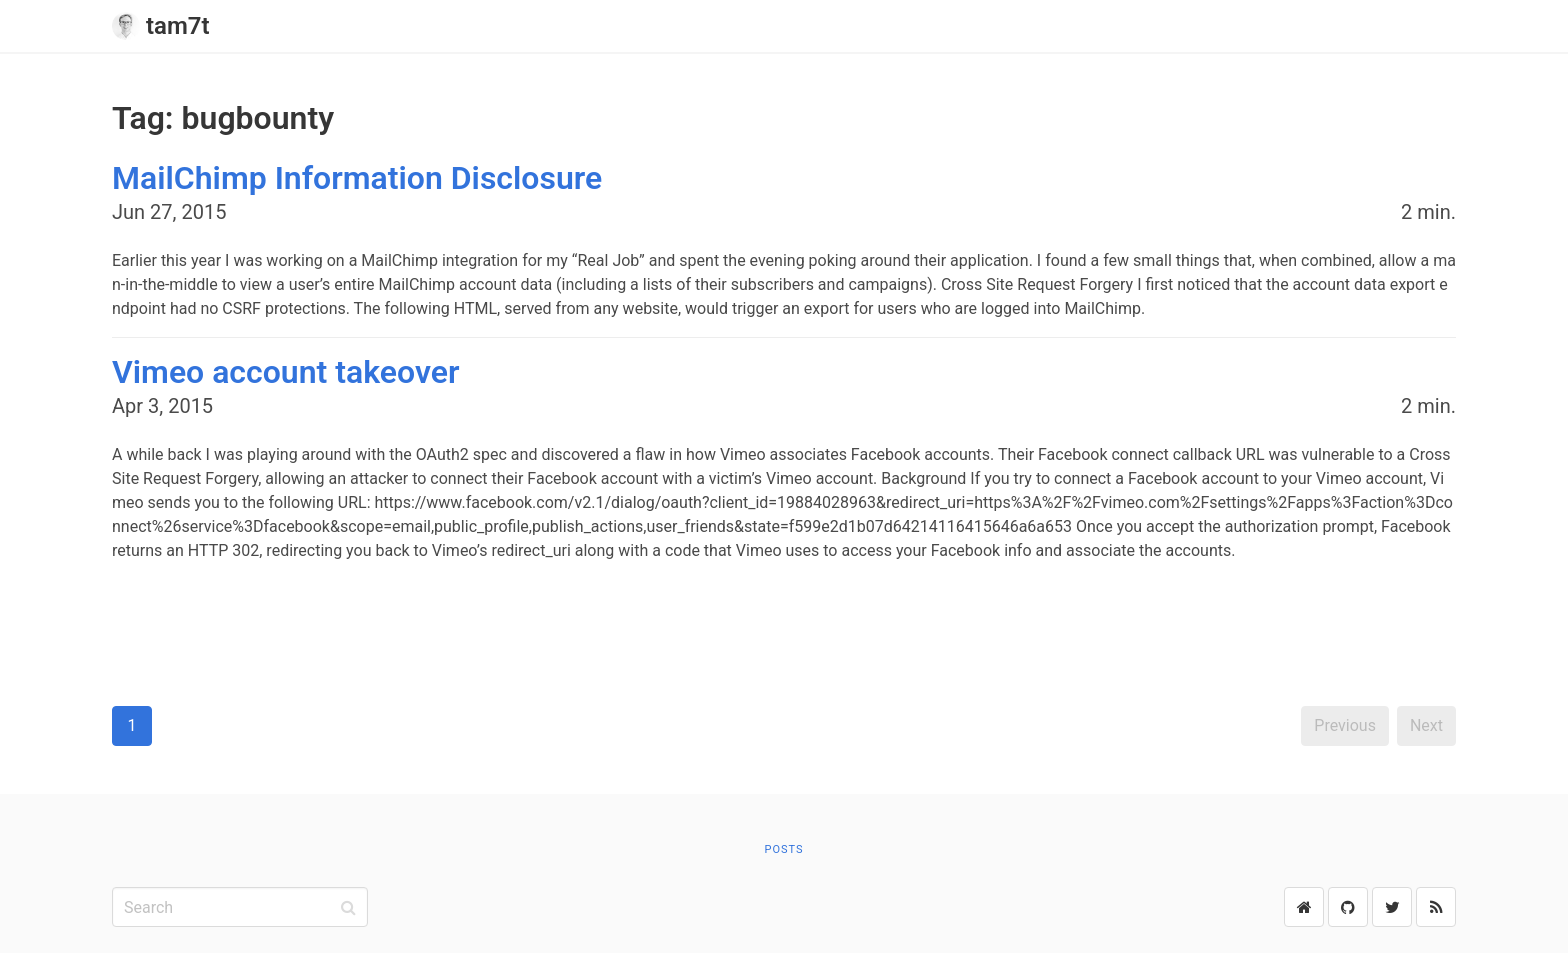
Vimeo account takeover (285, 372)
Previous (1345, 725)
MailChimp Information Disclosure (357, 178)
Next (1426, 725)
